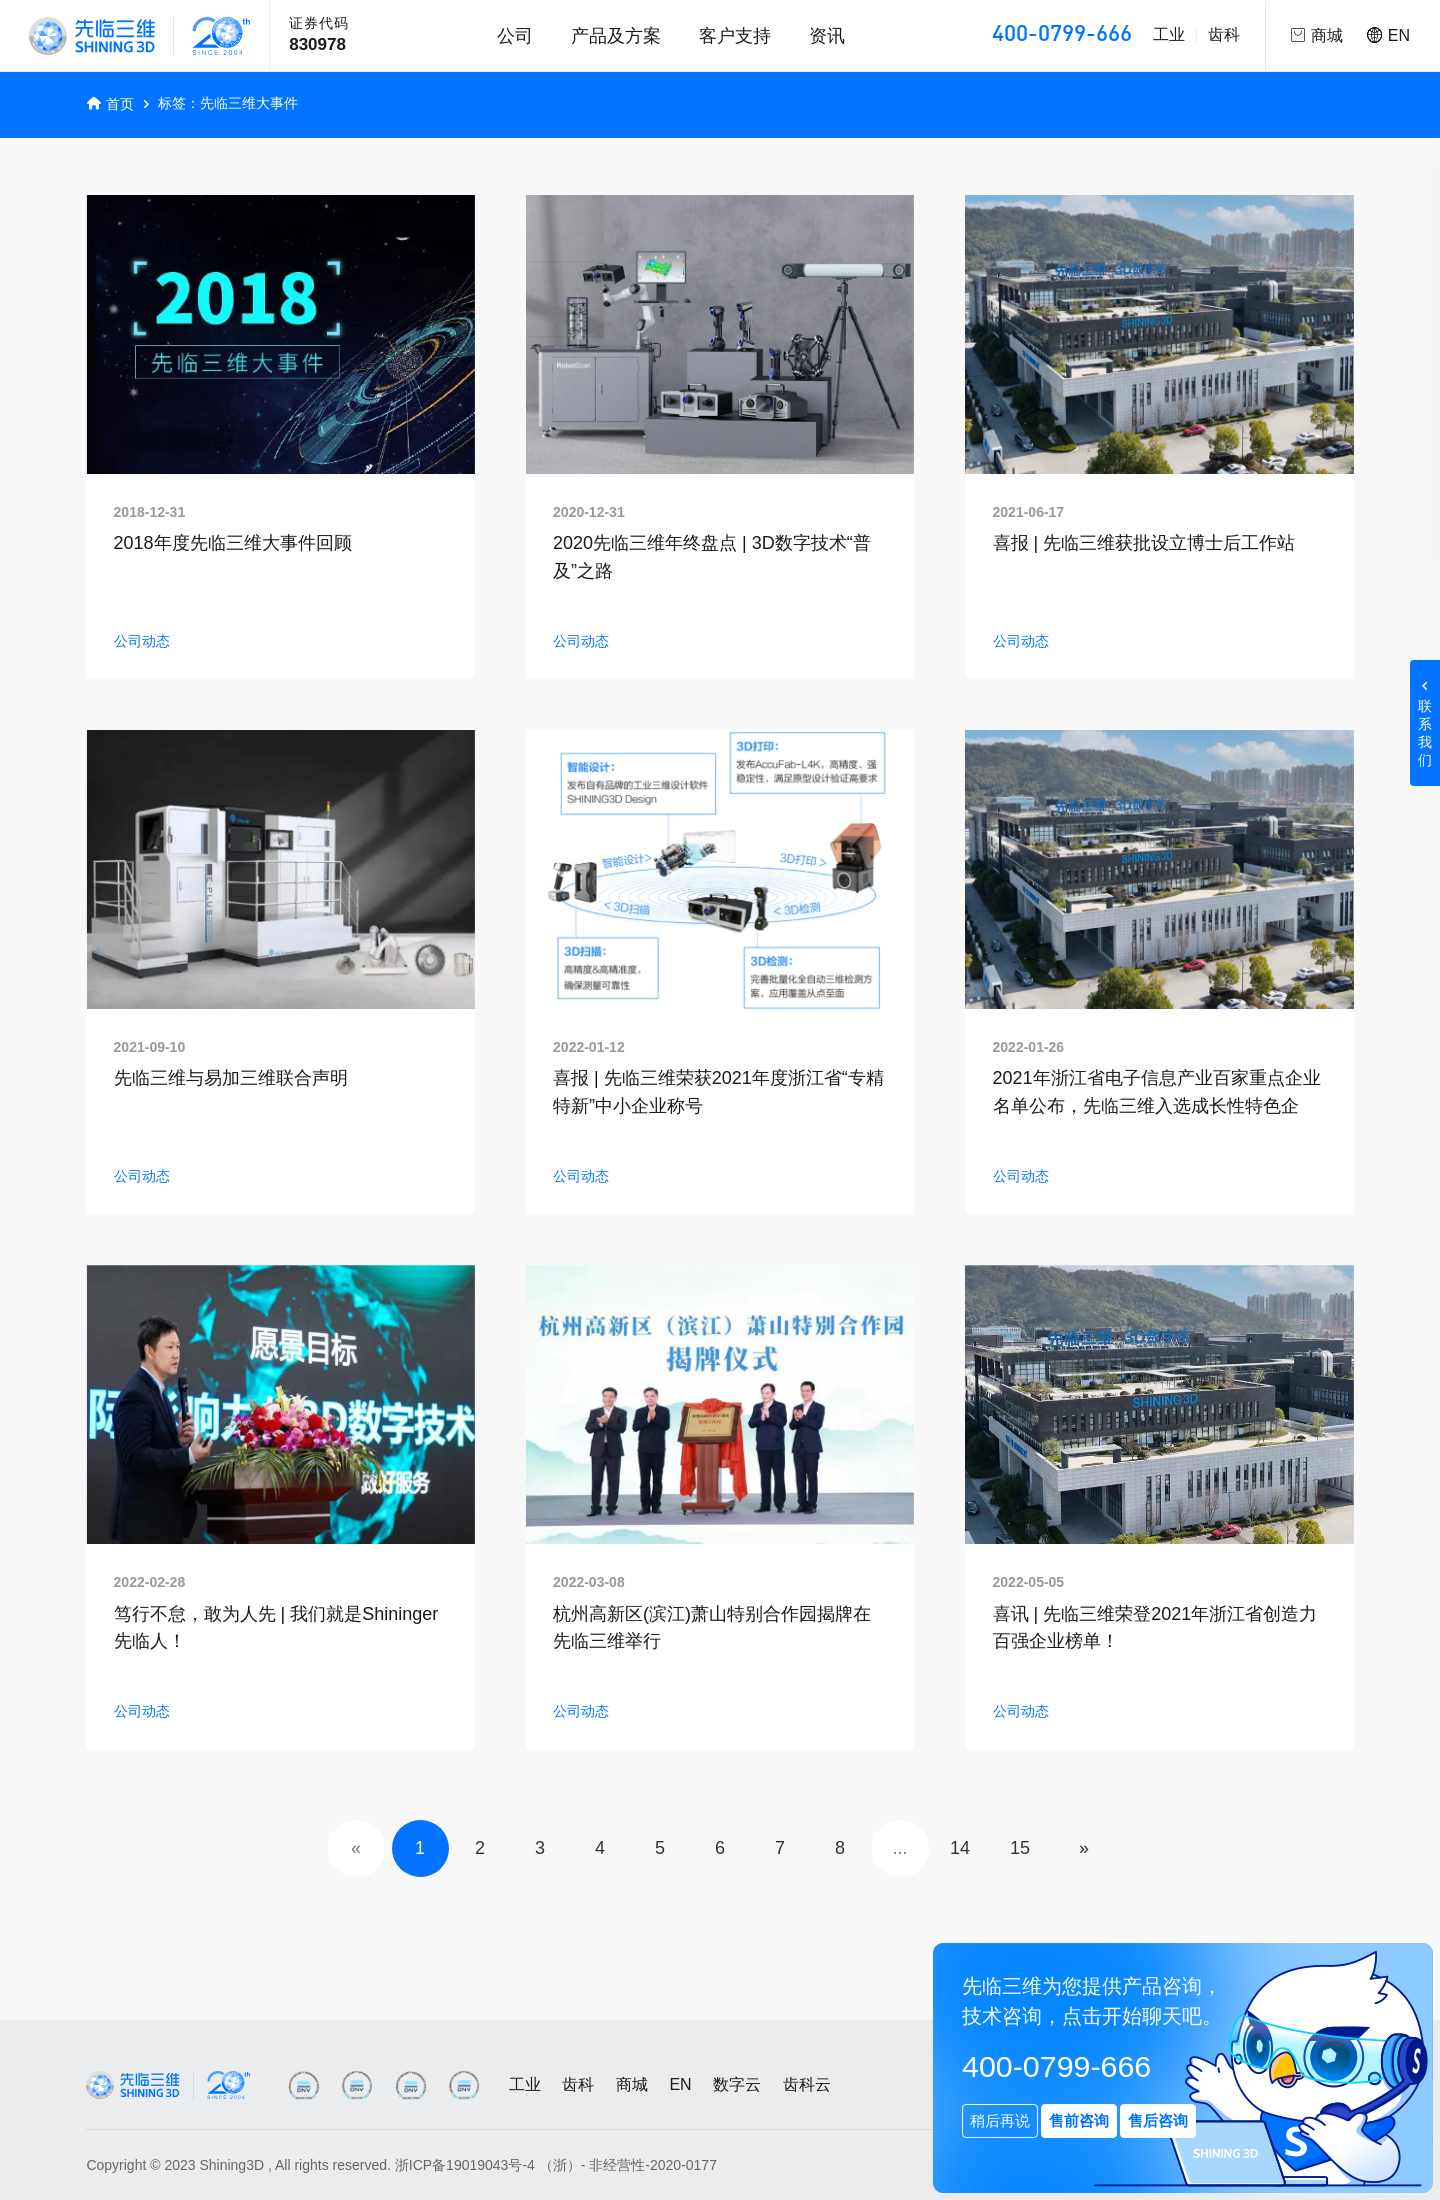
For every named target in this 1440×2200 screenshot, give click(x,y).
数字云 (737, 2084)
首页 (120, 104)
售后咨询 (1158, 2120)
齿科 (1224, 34)
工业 (1169, 34)
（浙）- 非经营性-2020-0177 (628, 2165)
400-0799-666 (1062, 35)
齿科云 (807, 2084)
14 (960, 1848)
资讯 (827, 36)
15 (1020, 1848)
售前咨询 (1079, 2120)
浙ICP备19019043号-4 (465, 2165)
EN (1388, 35)
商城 (632, 2084)
